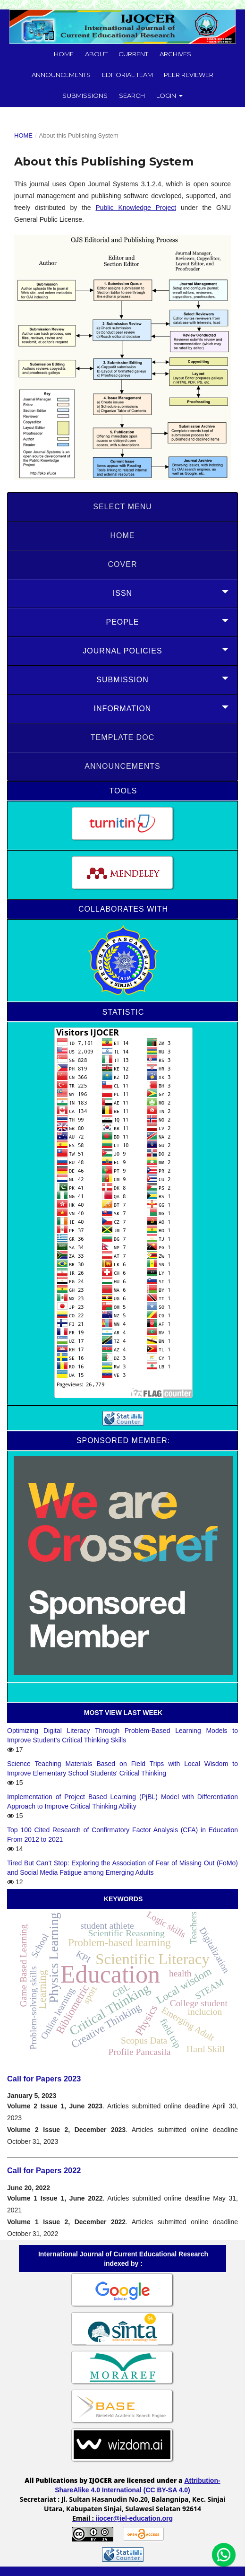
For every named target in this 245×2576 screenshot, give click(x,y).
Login (166, 95)
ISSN (122, 593)
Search (132, 95)
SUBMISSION (122, 680)
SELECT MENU (122, 507)
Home (64, 54)
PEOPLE (122, 622)
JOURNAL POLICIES (122, 651)
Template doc (122, 737)
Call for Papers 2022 (44, 2170)
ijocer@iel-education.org (134, 2518)
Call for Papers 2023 (44, 2078)
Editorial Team (127, 74)
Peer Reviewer (188, 74)
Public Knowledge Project (135, 207)
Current (133, 54)
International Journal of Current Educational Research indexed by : (123, 2258)
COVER (122, 564)
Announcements (61, 74)
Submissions (85, 95)
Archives (175, 54)
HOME (122, 535)
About (96, 54)
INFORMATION (123, 709)
